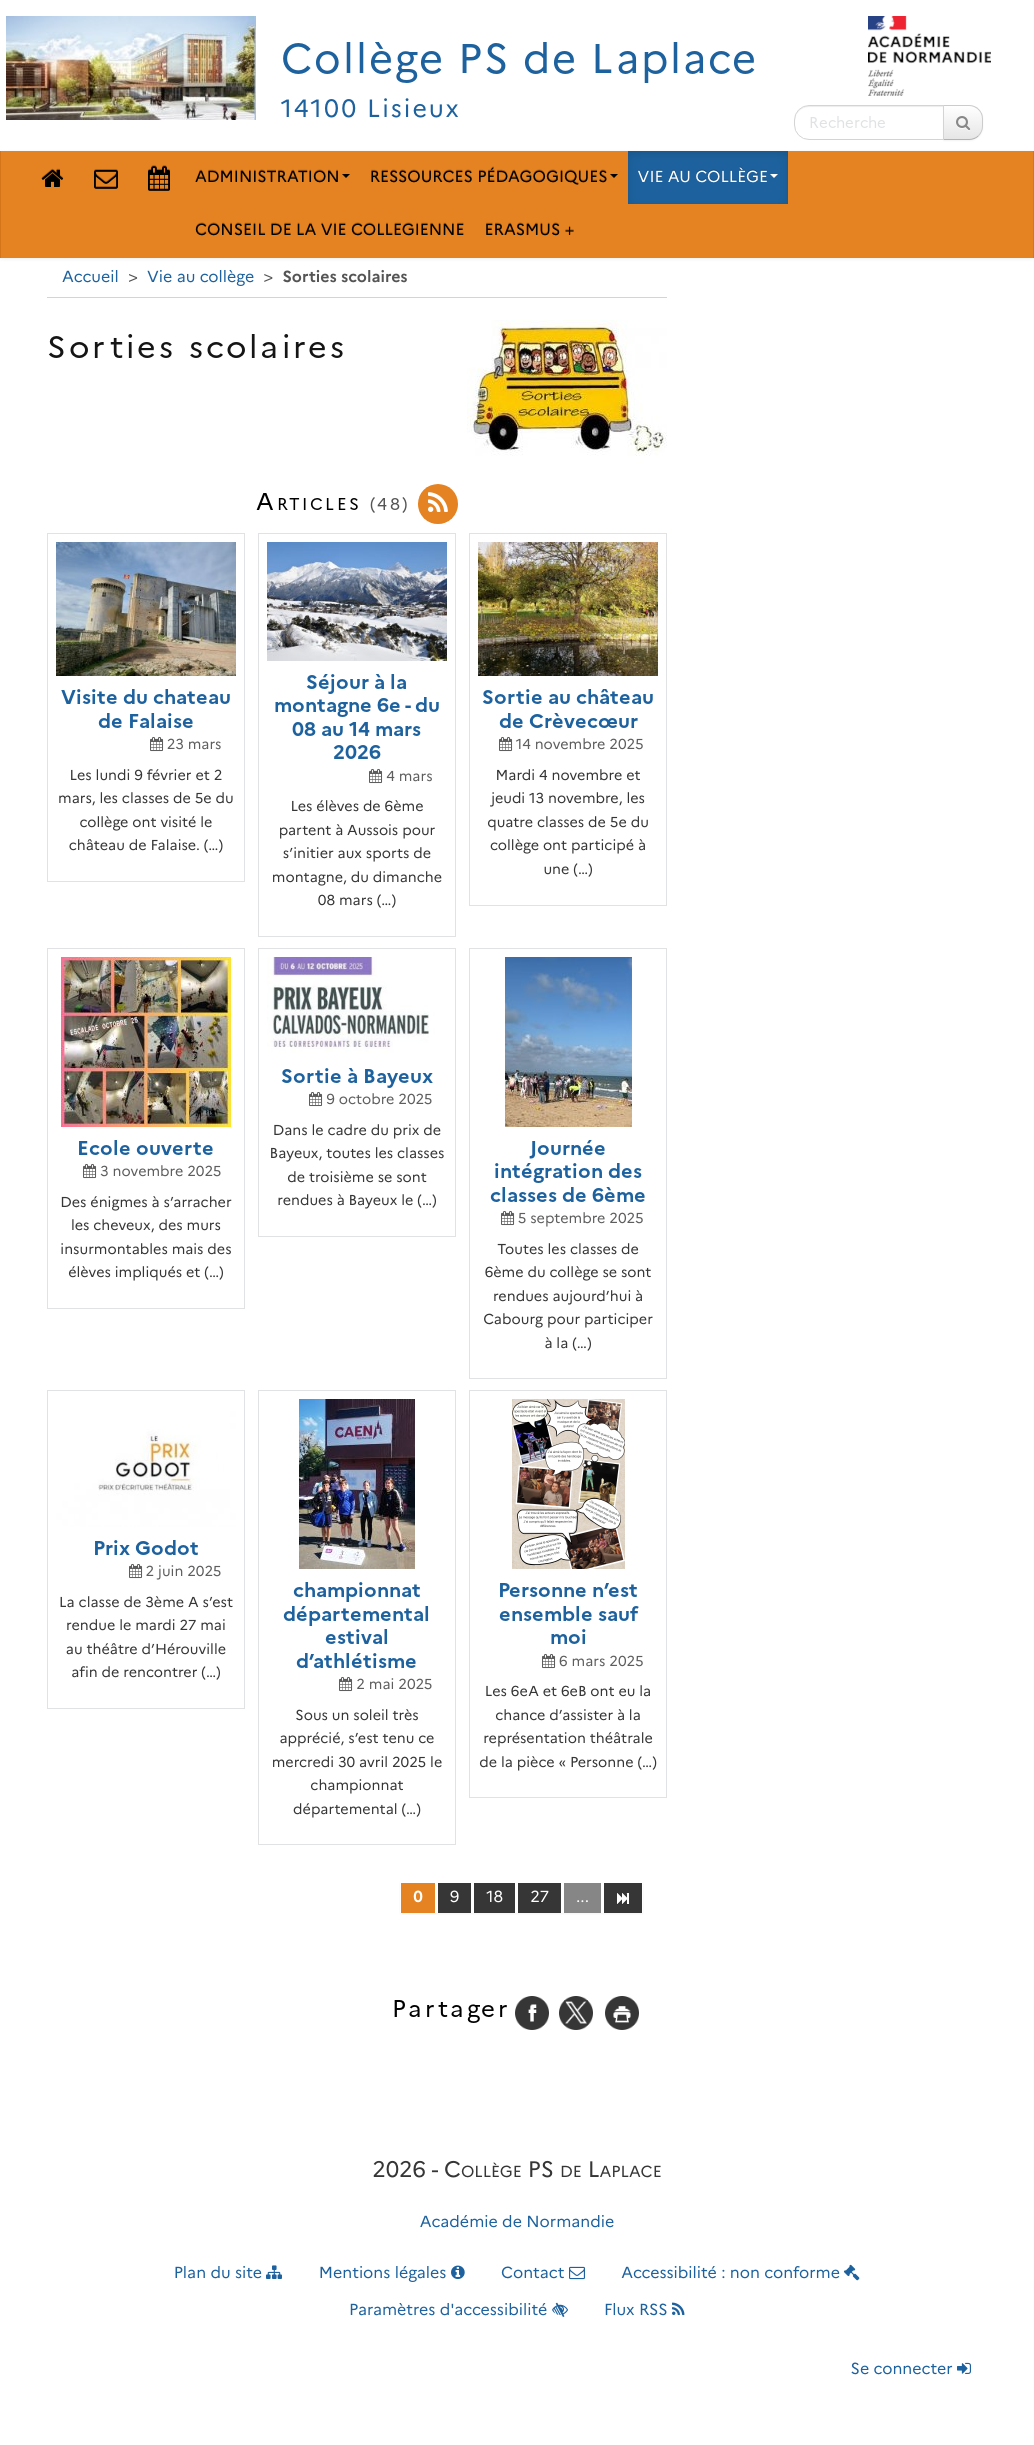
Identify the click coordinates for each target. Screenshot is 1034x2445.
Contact (543, 2273)
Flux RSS (644, 2310)
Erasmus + (529, 230)
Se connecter (911, 2369)
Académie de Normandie (517, 2222)
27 (539, 1897)
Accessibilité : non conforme (740, 2273)
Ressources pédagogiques (494, 177)
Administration (272, 177)
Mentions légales (392, 2273)
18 (494, 1897)
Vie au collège (708, 177)
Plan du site (228, 2273)
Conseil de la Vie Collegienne (329, 230)
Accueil (90, 277)
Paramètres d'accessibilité (458, 2310)
